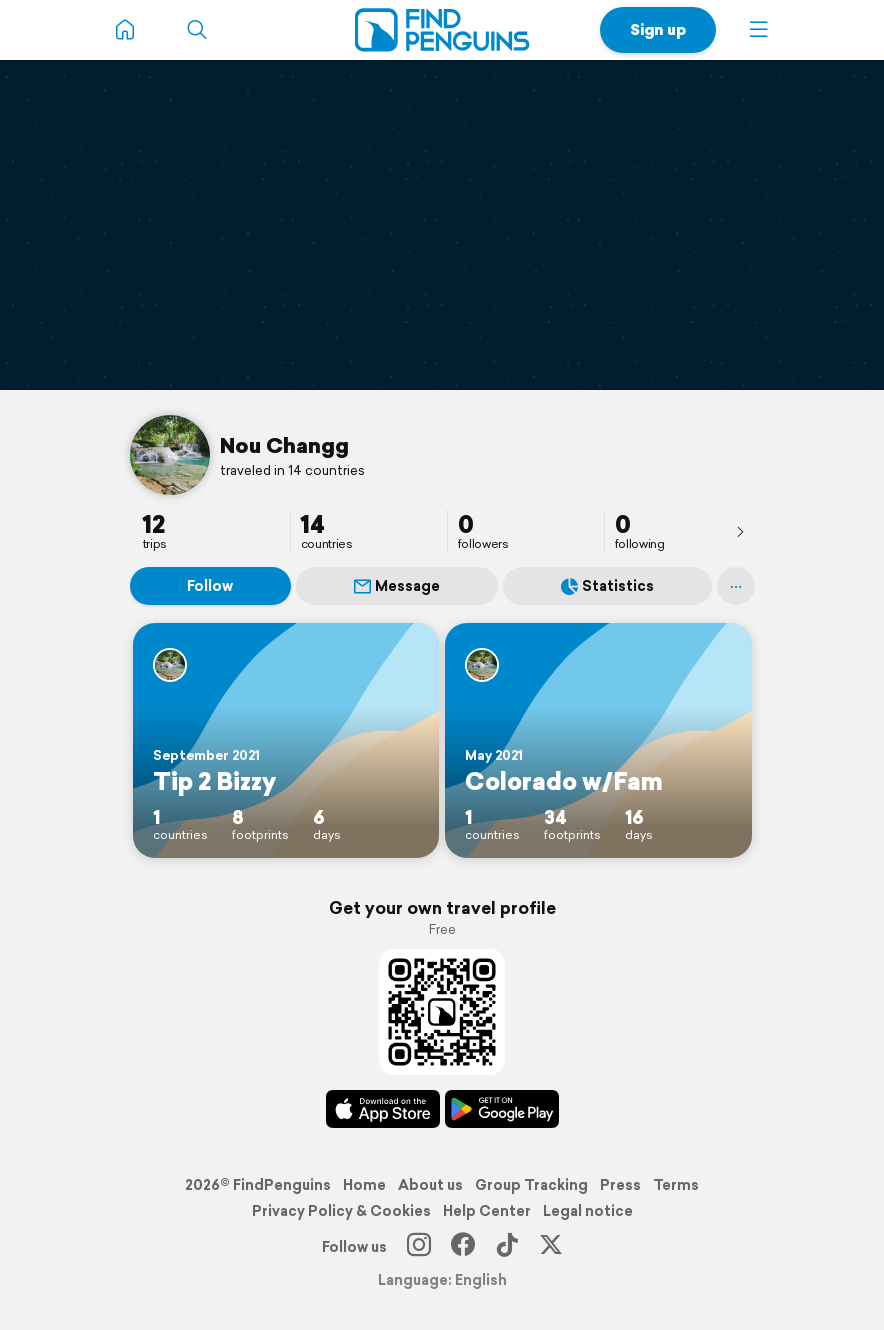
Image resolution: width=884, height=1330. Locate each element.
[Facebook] (463, 1247)
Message (397, 586)
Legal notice (588, 1211)
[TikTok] (507, 1247)
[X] (551, 1247)
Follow (210, 586)
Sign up (658, 29)
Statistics (607, 586)
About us (430, 1185)
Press (620, 1185)
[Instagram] (419, 1247)
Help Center (487, 1211)
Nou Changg (284, 445)
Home (364, 1185)
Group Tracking (531, 1185)
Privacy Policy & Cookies (341, 1211)
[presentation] (740, 531)
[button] (759, 30)
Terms (676, 1185)
